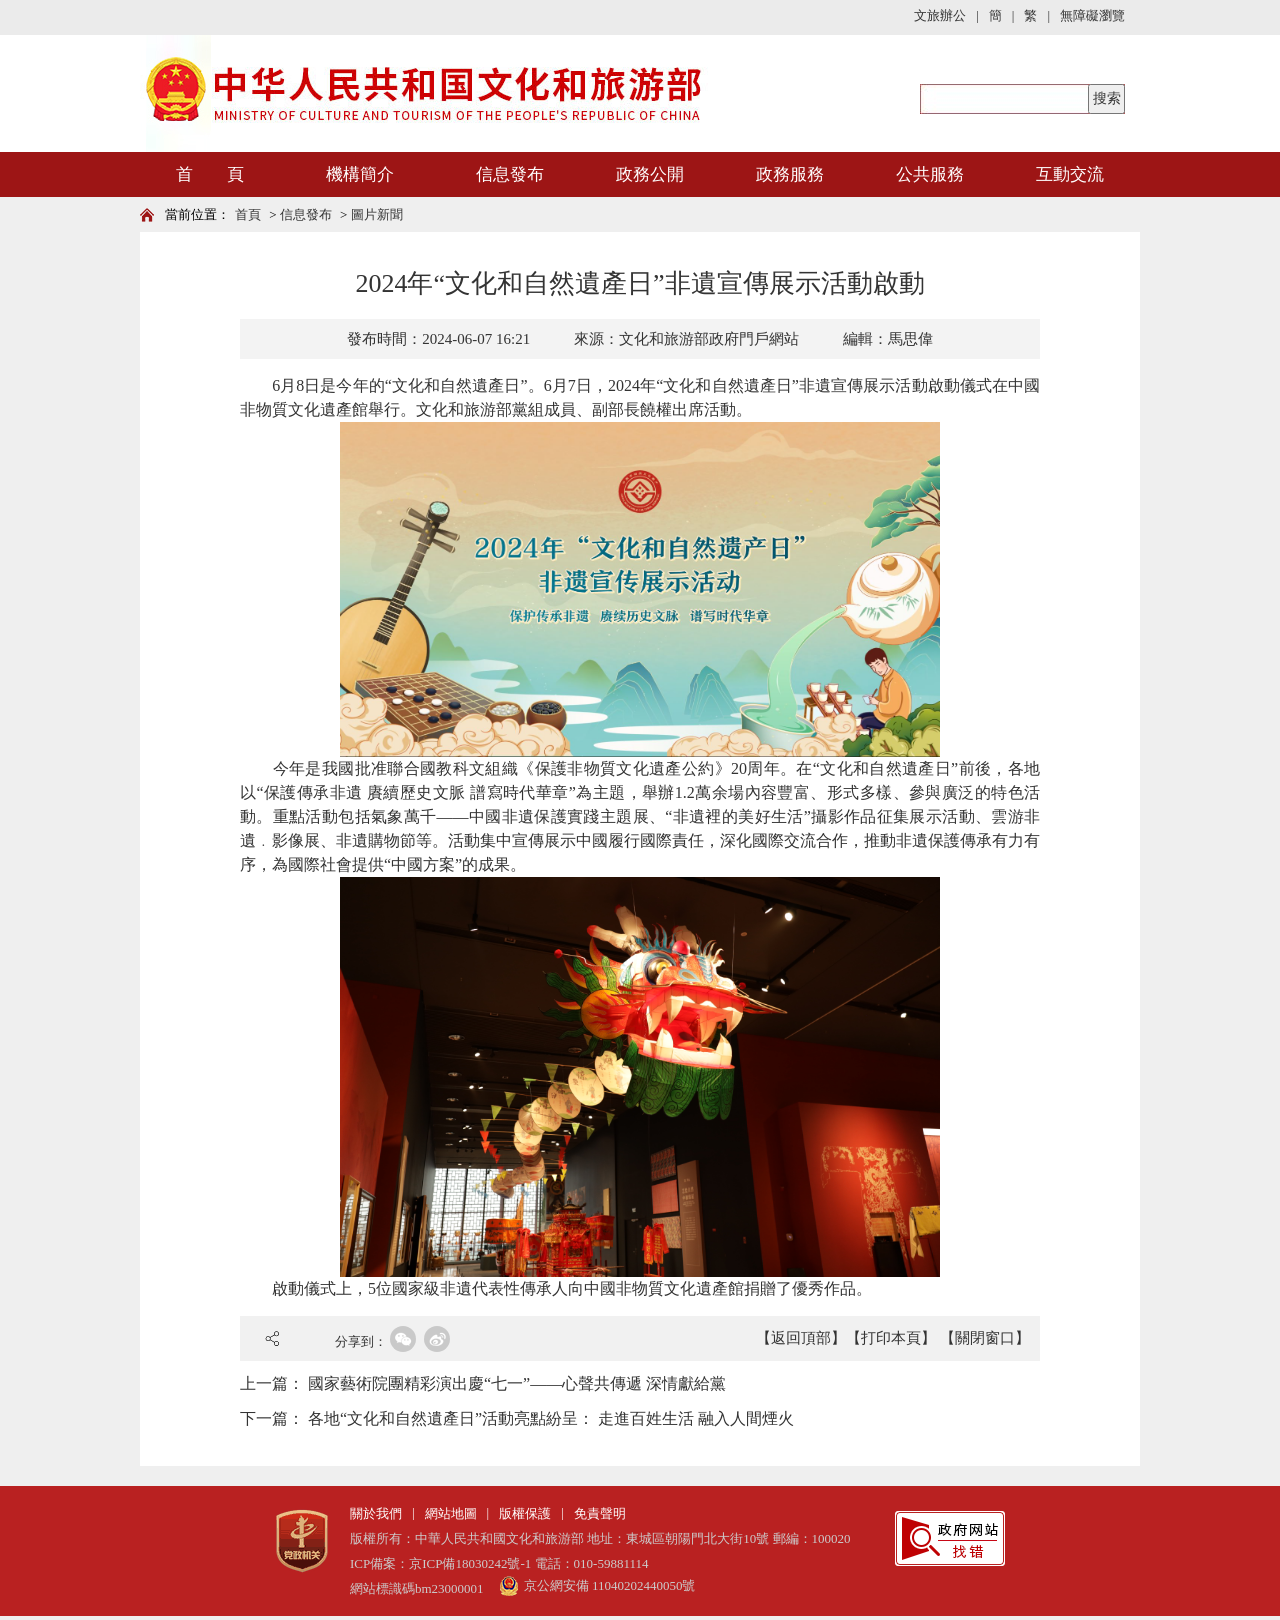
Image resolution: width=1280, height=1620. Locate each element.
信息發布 (510, 174)
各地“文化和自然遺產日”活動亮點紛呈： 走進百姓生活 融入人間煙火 (551, 1418)
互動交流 (1070, 174)
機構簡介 (360, 174)
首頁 (248, 214)
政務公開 (650, 174)
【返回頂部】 (801, 1338)
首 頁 (210, 174)
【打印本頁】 (891, 1338)
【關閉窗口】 (985, 1338)
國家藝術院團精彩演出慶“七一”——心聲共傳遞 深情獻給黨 (517, 1383)
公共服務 (930, 174)
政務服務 (790, 174)
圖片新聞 (377, 214)
